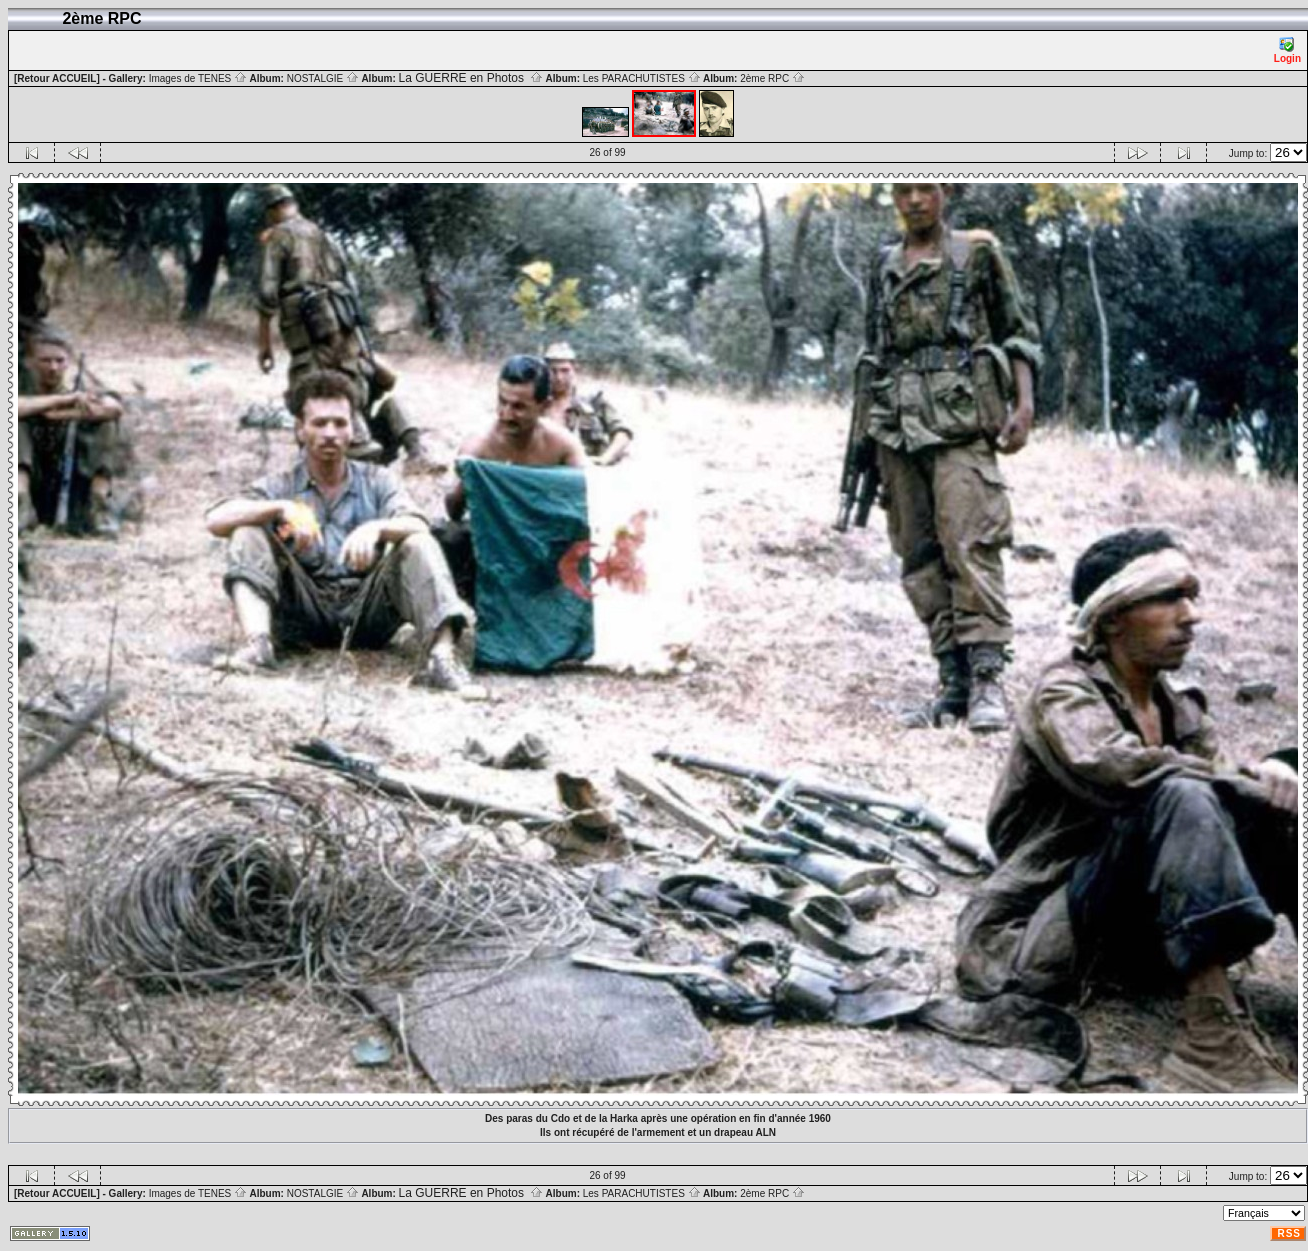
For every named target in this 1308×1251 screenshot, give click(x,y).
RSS (1289, 1233)
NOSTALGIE (323, 78)
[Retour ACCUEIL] (57, 78)
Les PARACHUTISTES (642, 78)
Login (1287, 50)
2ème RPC (772, 78)
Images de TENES (198, 78)
